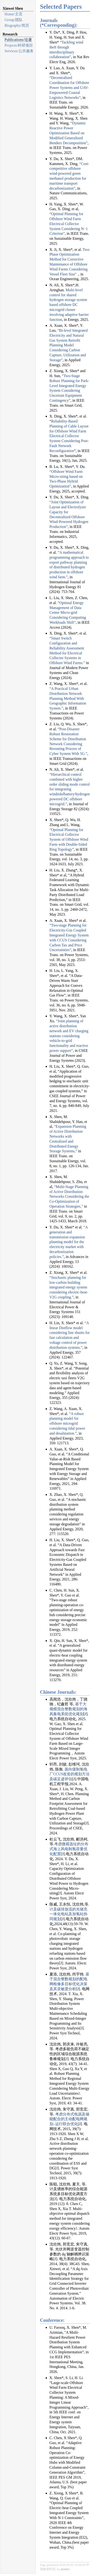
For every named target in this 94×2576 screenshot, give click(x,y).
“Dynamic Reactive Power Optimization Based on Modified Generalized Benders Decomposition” (68, 133)
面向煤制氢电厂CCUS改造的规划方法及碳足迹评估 (69, 1774)
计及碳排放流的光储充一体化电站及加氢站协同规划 (68, 1914)
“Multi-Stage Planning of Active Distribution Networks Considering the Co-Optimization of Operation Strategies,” (69, 1196)
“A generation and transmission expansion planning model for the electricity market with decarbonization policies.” (68, 1242)
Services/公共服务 (19, 51)
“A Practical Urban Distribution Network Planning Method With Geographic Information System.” (67, 698)
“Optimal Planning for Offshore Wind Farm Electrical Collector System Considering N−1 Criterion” (68, 223)
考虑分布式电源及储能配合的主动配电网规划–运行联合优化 (69, 2119)
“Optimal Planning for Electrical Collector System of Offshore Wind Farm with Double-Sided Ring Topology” (68, 839)
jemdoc (65, 2569)
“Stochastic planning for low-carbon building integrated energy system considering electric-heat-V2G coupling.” (68, 1287)
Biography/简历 (16, 25)
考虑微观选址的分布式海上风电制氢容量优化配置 (68, 1849)
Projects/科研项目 (18, 45)
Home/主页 (13, 14)
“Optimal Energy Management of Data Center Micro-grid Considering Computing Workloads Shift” (67, 612)
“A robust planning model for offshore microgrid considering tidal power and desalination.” (67, 1423)
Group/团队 (13, 20)
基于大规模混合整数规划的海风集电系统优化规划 (68, 1709)
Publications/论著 (18, 40)
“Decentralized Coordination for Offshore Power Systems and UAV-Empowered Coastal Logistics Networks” (69, 87)
